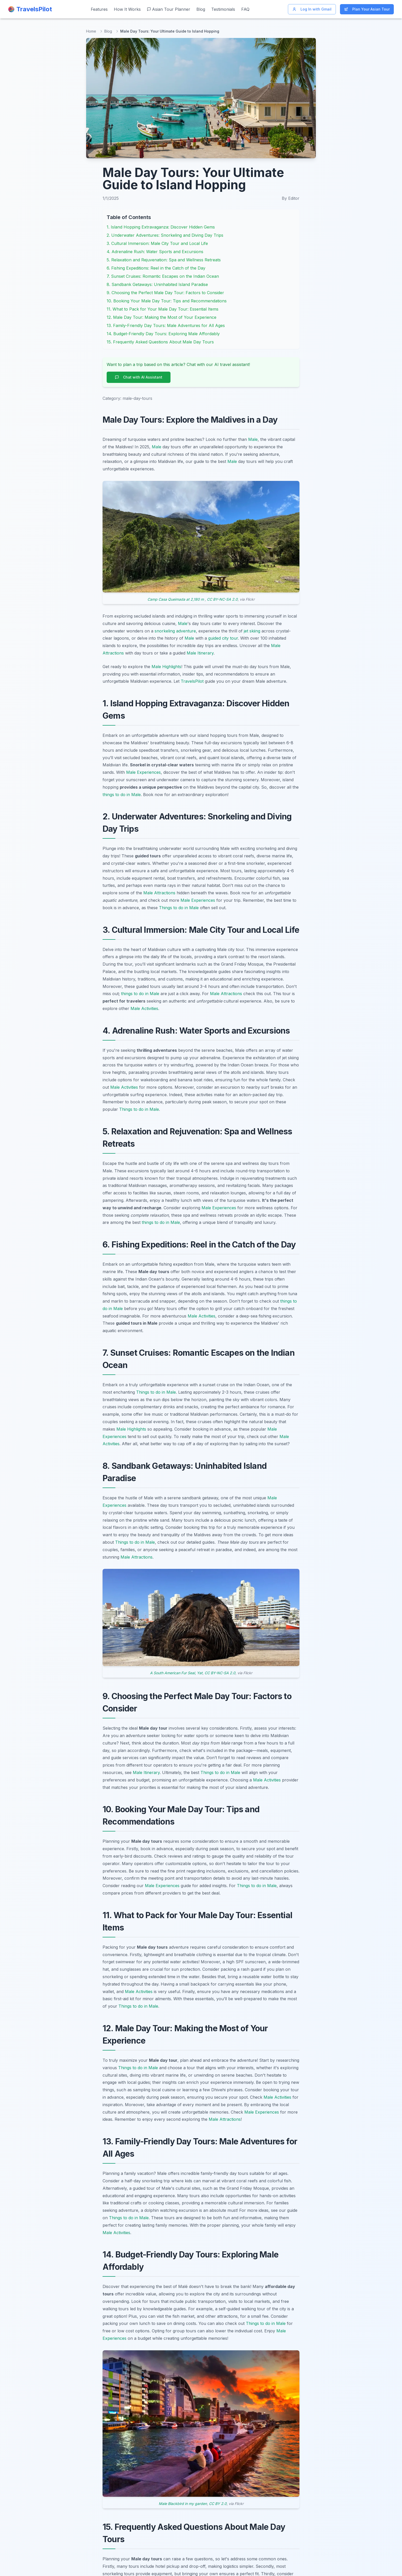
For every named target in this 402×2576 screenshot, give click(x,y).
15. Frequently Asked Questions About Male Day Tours (160, 341)
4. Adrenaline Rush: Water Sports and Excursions (155, 251)
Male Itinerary (200, 653)
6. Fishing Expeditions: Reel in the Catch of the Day (156, 268)
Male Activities (144, 1008)
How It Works (127, 9)
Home (91, 31)
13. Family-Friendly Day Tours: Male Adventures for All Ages (166, 325)
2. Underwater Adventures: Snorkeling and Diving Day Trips (165, 235)
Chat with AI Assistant (138, 377)
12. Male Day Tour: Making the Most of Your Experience (161, 317)
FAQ (245, 9)
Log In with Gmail (311, 9)
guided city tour (223, 638)
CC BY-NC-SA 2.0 (222, 599)
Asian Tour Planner (168, 9)
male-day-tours (137, 398)
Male (253, 439)
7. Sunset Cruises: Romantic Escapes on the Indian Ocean (163, 276)
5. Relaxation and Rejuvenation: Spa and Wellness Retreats (164, 259)
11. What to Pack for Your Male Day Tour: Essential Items (162, 309)
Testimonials (223, 9)
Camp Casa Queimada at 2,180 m (176, 599)
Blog (200, 9)
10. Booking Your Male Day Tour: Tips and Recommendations (167, 300)
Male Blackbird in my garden (183, 2503)
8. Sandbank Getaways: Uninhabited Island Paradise (157, 284)
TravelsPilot (192, 681)
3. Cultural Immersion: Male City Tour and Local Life (157, 243)
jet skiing (252, 630)
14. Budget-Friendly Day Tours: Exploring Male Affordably (163, 333)
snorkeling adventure (175, 630)
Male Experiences (143, 772)
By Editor (290, 198)
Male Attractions (159, 892)
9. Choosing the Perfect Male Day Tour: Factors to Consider (165, 292)
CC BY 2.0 (218, 2503)
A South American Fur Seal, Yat (176, 1673)
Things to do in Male (179, 907)
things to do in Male (122, 794)
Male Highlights (166, 666)
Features (99, 9)
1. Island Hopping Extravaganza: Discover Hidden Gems (161, 227)
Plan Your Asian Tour (367, 9)
